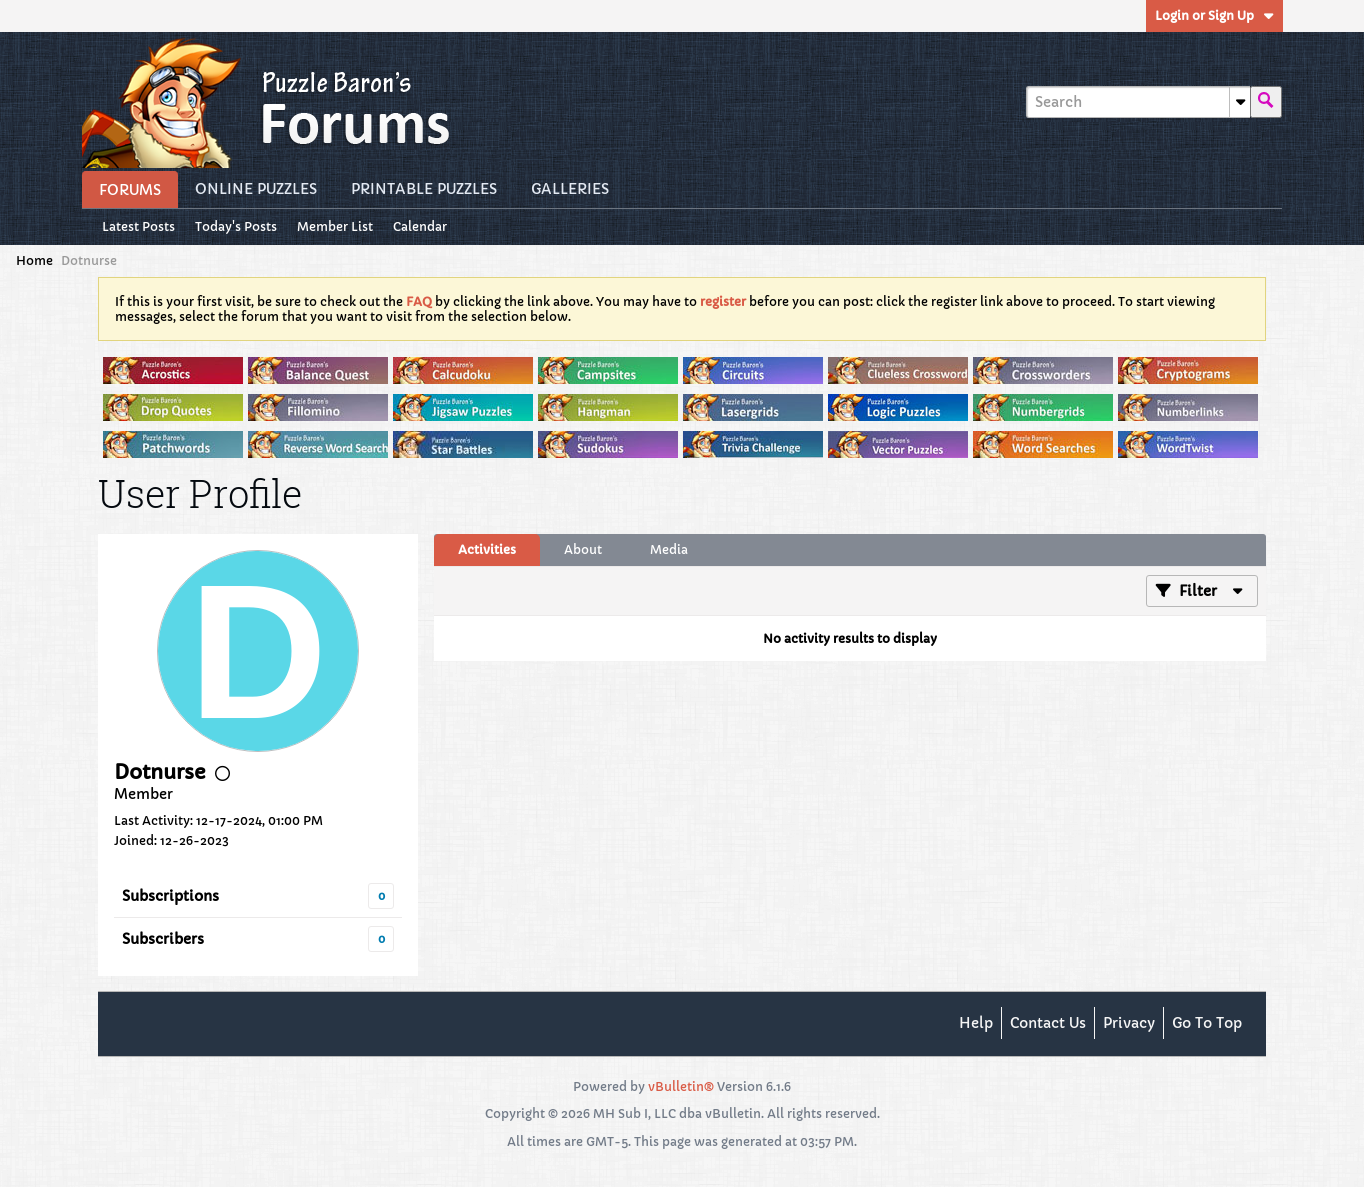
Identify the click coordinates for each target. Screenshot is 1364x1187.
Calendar (420, 226)
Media (669, 549)
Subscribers (163, 939)
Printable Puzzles (424, 189)
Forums (130, 190)
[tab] (487, 550)
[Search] (1138, 102)
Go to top (1207, 1023)
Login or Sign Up (1214, 15)
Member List (335, 226)
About (583, 549)
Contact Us (1048, 1023)
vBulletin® (681, 1086)
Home (34, 260)
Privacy (1129, 1023)
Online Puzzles (256, 189)
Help (976, 1023)
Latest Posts (138, 226)
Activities (487, 549)
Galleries (570, 189)
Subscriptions (170, 896)
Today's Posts (236, 226)
